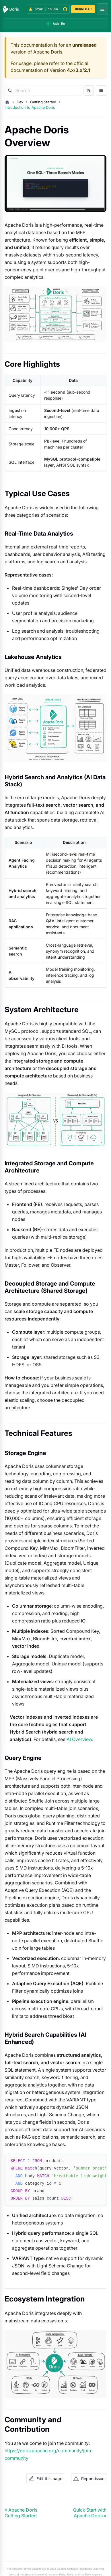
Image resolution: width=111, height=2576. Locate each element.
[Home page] (7, 102)
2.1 (87, 70)
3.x (78, 70)
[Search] (43, 90)
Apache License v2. (36, 2574)
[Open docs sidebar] (101, 90)
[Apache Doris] (11, 9)
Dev (20, 102)
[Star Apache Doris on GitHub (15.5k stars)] (48, 9)
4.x (70, 70)
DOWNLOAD (83, 9)
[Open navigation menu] (102, 9)
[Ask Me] (55, 23)
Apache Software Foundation (74, 2568)
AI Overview (79, 1739)
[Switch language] (88, 90)
